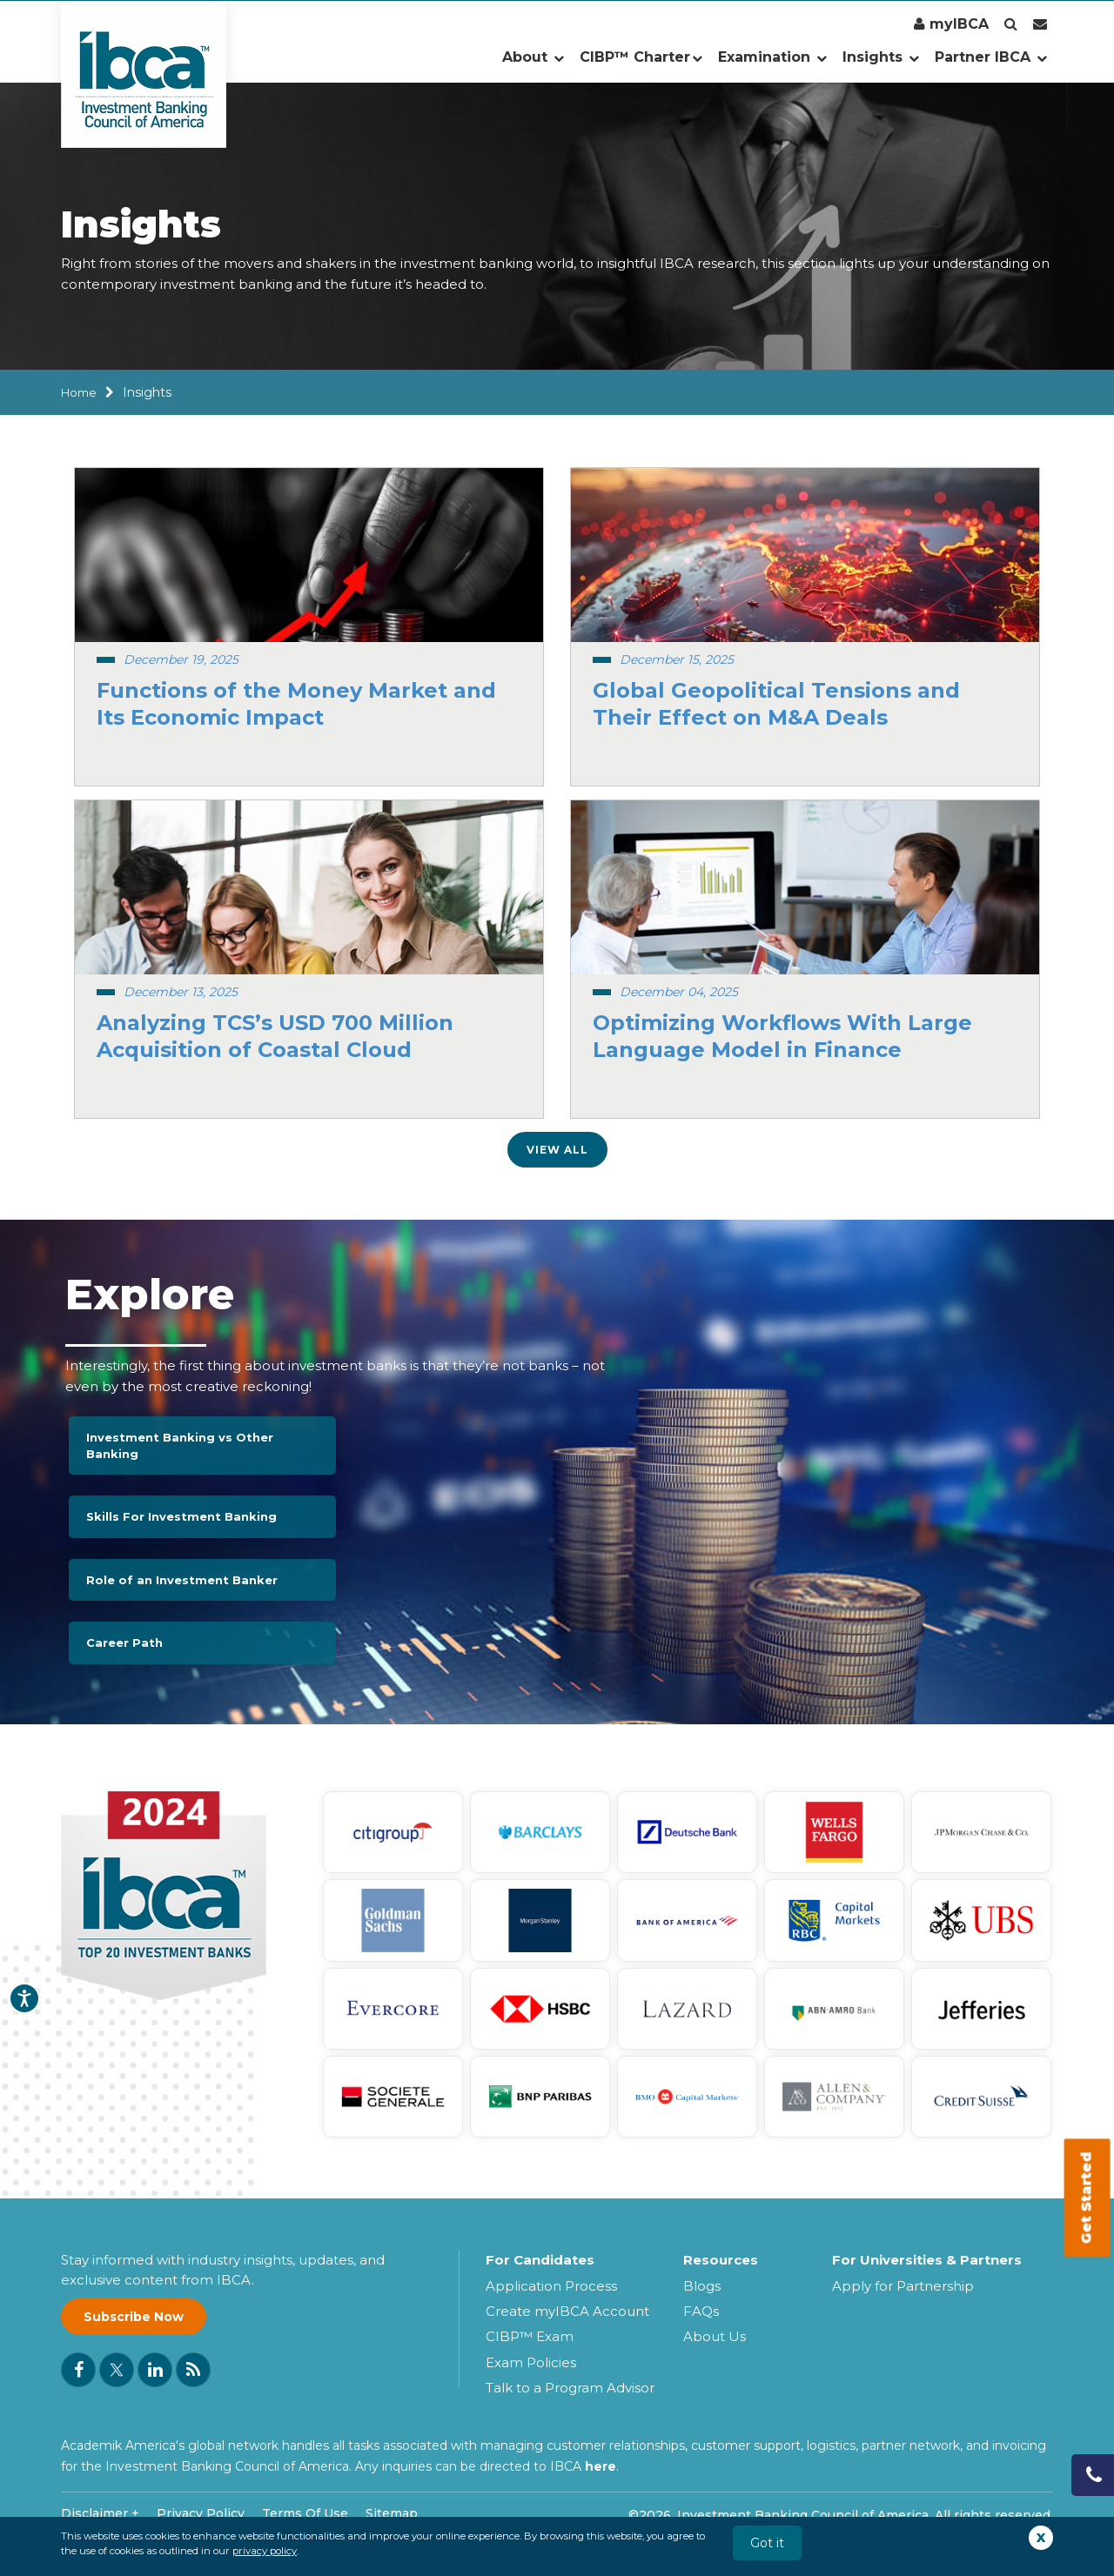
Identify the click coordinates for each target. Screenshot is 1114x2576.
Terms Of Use (305, 2513)
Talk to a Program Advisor (570, 2387)
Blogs (702, 2286)
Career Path (124, 1642)
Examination (772, 57)
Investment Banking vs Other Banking (179, 1445)
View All (557, 1149)
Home (79, 392)
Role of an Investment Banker (182, 1580)
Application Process (551, 2286)
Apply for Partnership (903, 2286)
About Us (714, 2336)
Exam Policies (531, 2362)
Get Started (1086, 2198)
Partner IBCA (991, 57)
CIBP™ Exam (530, 2336)
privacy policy (264, 2551)
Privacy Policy (201, 2513)
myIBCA (951, 24)
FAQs (701, 2311)
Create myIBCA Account (567, 2311)
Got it (767, 2543)
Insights (880, 57)
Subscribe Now (134, 2317)
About (533, 57)
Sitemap (392, 2513)
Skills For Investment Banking (181, 1516)
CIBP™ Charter (641, 57)
